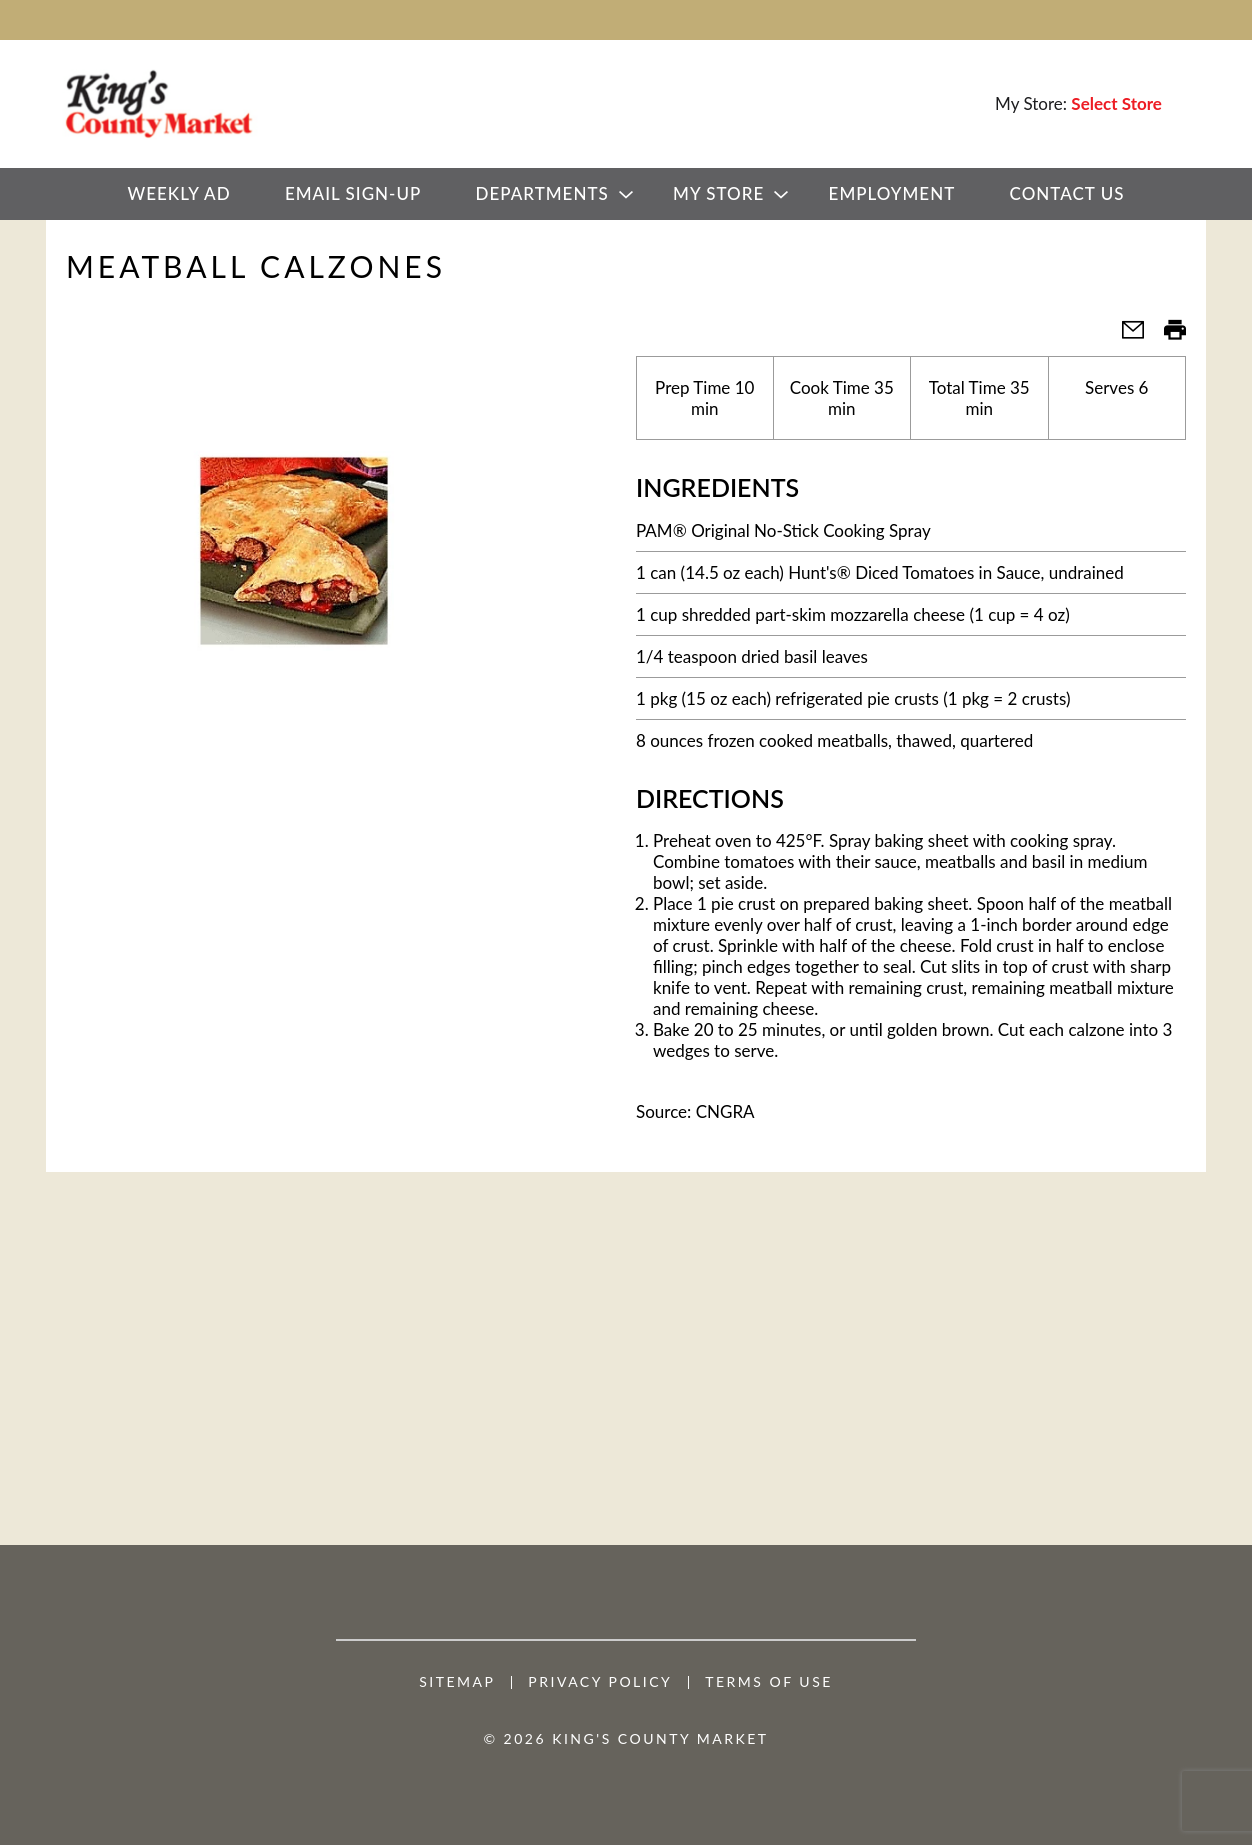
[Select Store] (1118, 103)
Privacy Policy (600, 1682)
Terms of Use (769, 1682)
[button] (1125, 335)
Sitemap (457, 1682)
